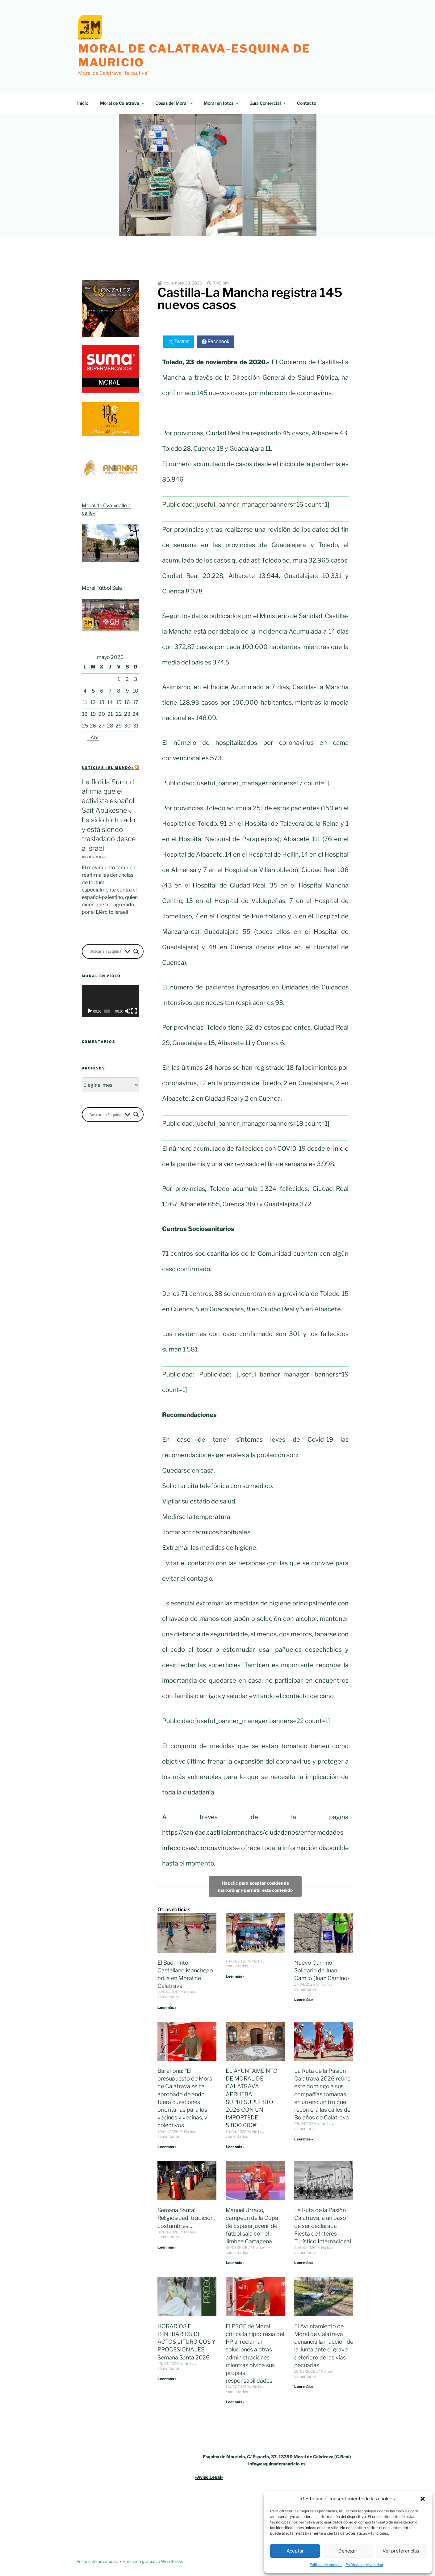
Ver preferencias (401, 2551)
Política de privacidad (364, 2564)
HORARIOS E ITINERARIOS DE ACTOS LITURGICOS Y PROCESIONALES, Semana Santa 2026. (186, 2342)
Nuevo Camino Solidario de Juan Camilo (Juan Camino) (321, 1970)
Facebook (218, 341)
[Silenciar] (127, 1011)
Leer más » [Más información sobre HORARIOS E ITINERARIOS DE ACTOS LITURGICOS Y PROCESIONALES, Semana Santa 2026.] (166, 2378)
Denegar (347, 2551)
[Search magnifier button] (136, 951)
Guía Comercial (268, 103)
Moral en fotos (221, 103)
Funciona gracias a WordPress (153, 2561)
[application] (110, 1001)
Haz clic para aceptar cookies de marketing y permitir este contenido (255, 1886)
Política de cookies (326, 2564)
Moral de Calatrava (122, 103)
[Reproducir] (90, 1011)
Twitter (181, 341)
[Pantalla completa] (134, 1011)
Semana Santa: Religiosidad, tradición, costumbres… (186, 2218)
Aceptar (295, 2551)
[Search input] (106, 951)
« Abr (93, 737)
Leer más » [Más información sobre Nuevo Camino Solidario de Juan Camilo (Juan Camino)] (303, 1999)
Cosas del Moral (174, 103)
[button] (423, 2499)
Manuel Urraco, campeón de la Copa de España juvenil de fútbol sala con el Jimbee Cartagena (252, 2226)
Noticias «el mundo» (108, 767)
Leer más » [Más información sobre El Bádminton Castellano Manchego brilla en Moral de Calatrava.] (166, 2007)
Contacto (306, 103)
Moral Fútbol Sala (102, 588)
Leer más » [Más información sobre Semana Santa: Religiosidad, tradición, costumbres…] (166, 2247)
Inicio (82, 103)
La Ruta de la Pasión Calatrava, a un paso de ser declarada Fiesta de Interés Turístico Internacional (322, 2226)
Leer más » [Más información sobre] (235, 1976)
